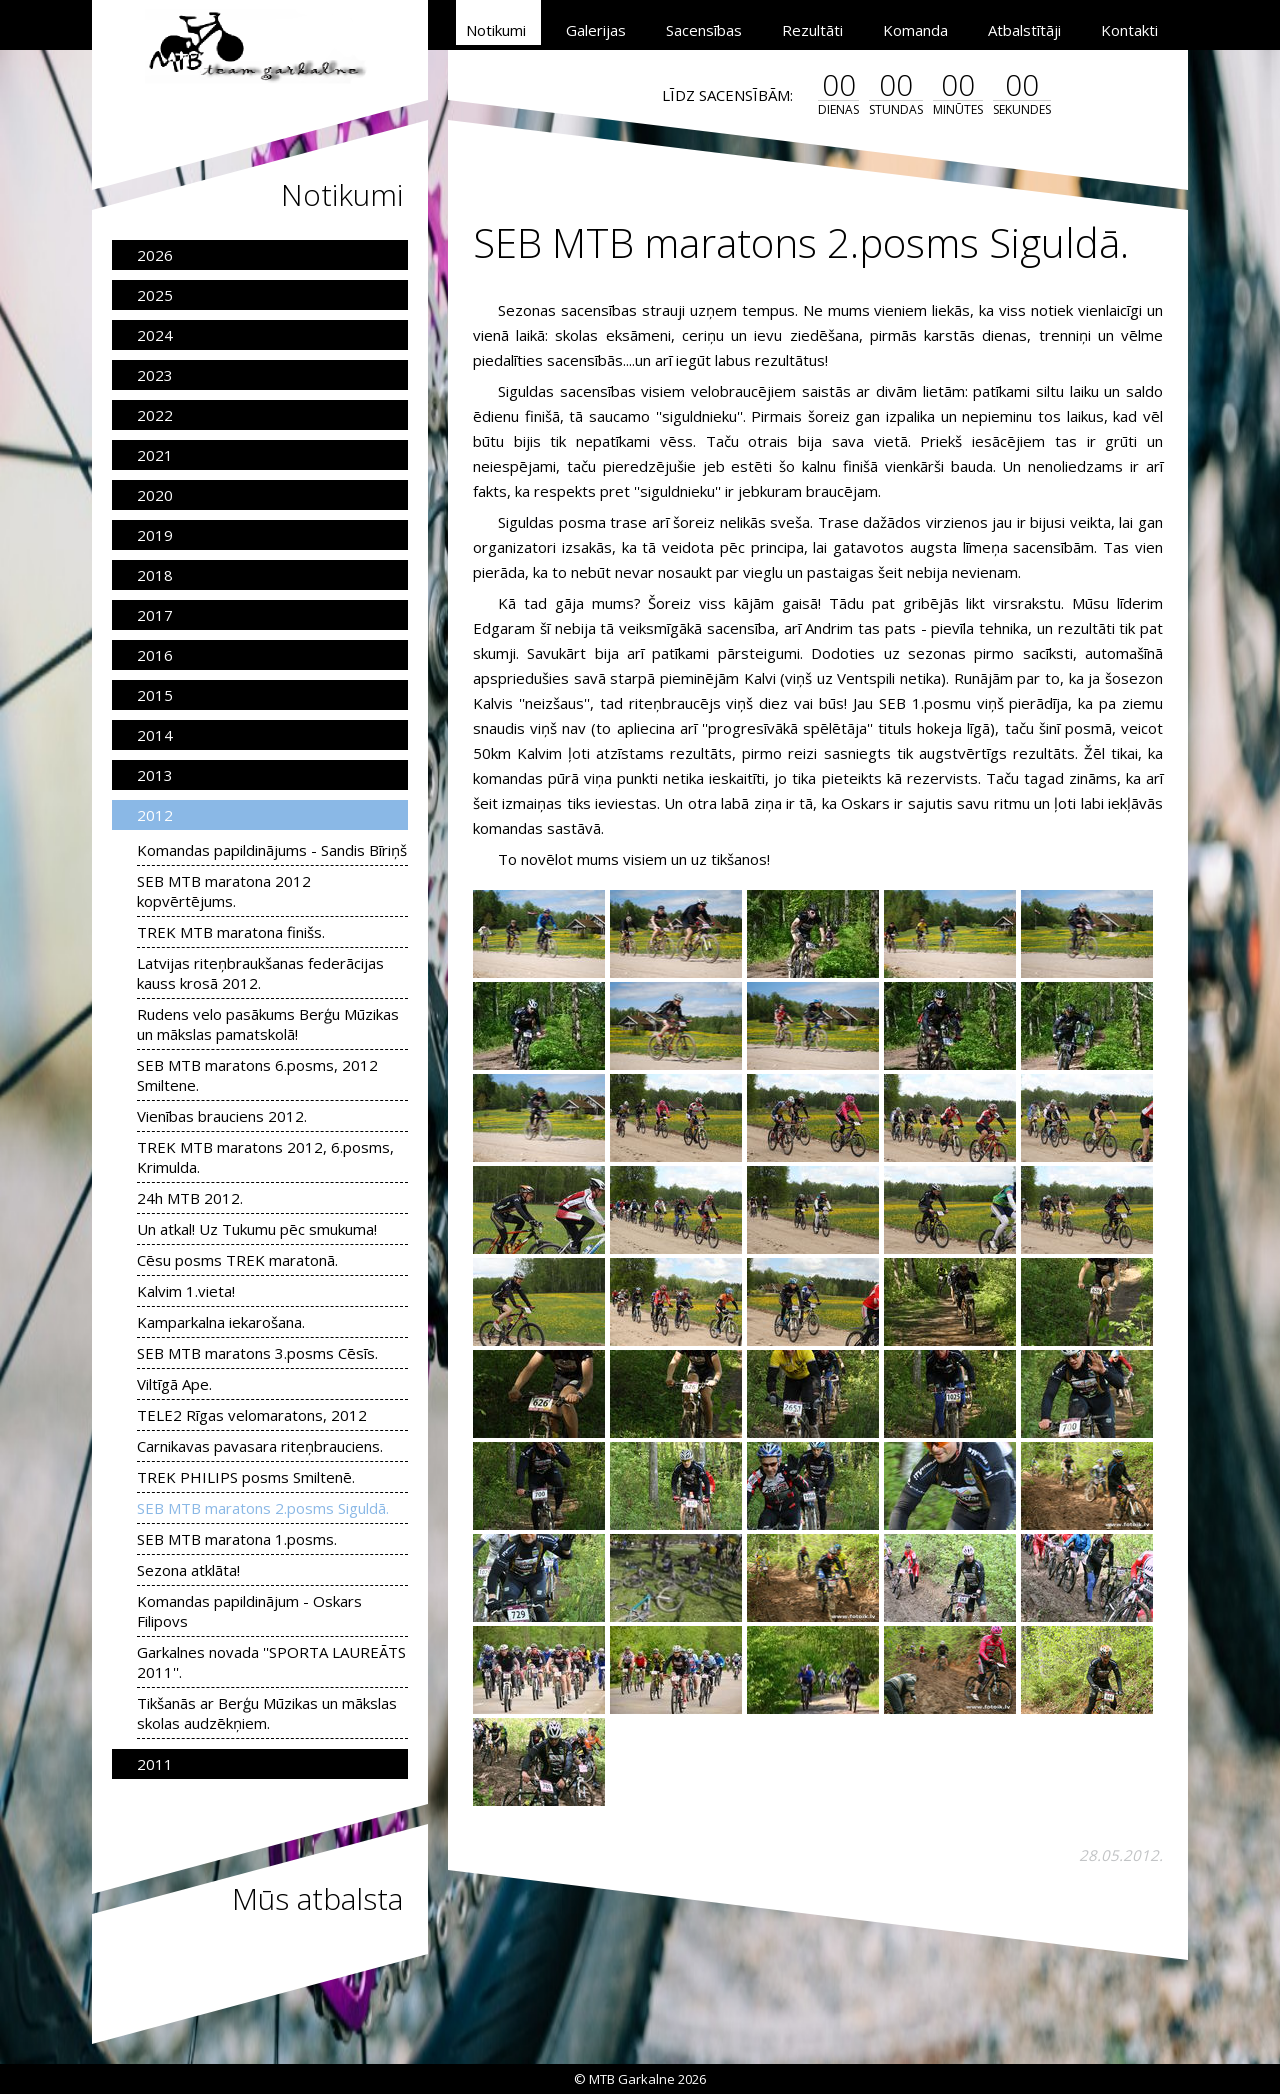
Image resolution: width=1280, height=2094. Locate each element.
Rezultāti (812, 30)
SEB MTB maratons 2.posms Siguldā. (263, 1508)
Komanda (915, 30)
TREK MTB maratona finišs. (231, 932)
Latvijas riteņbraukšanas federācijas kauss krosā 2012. (260, 973)
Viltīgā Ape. (174, 1384)
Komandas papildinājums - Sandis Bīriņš (272, 850)
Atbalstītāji (1024, 30)
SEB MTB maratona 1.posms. (237, 1539)
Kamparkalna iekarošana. (221, 1322)
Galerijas (596, 30)
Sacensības (704, 30)
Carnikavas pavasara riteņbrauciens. (260, 1446)
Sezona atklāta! (188, 1570)
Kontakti (1129, 30)
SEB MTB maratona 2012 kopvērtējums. (224, 891)
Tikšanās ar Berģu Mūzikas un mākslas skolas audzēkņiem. (267, 1713)
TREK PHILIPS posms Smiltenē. (246, 1477)
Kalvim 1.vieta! (186, 1291)
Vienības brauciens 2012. (222, 1116)
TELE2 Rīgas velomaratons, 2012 (252, 1415)
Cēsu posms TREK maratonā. (237, 1260)
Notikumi (496, 30)
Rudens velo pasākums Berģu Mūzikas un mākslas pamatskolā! (268, 1024)
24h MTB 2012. (190, 1198)
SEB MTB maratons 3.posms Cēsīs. (257, 1353)
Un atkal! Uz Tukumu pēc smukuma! (257, 1229)
